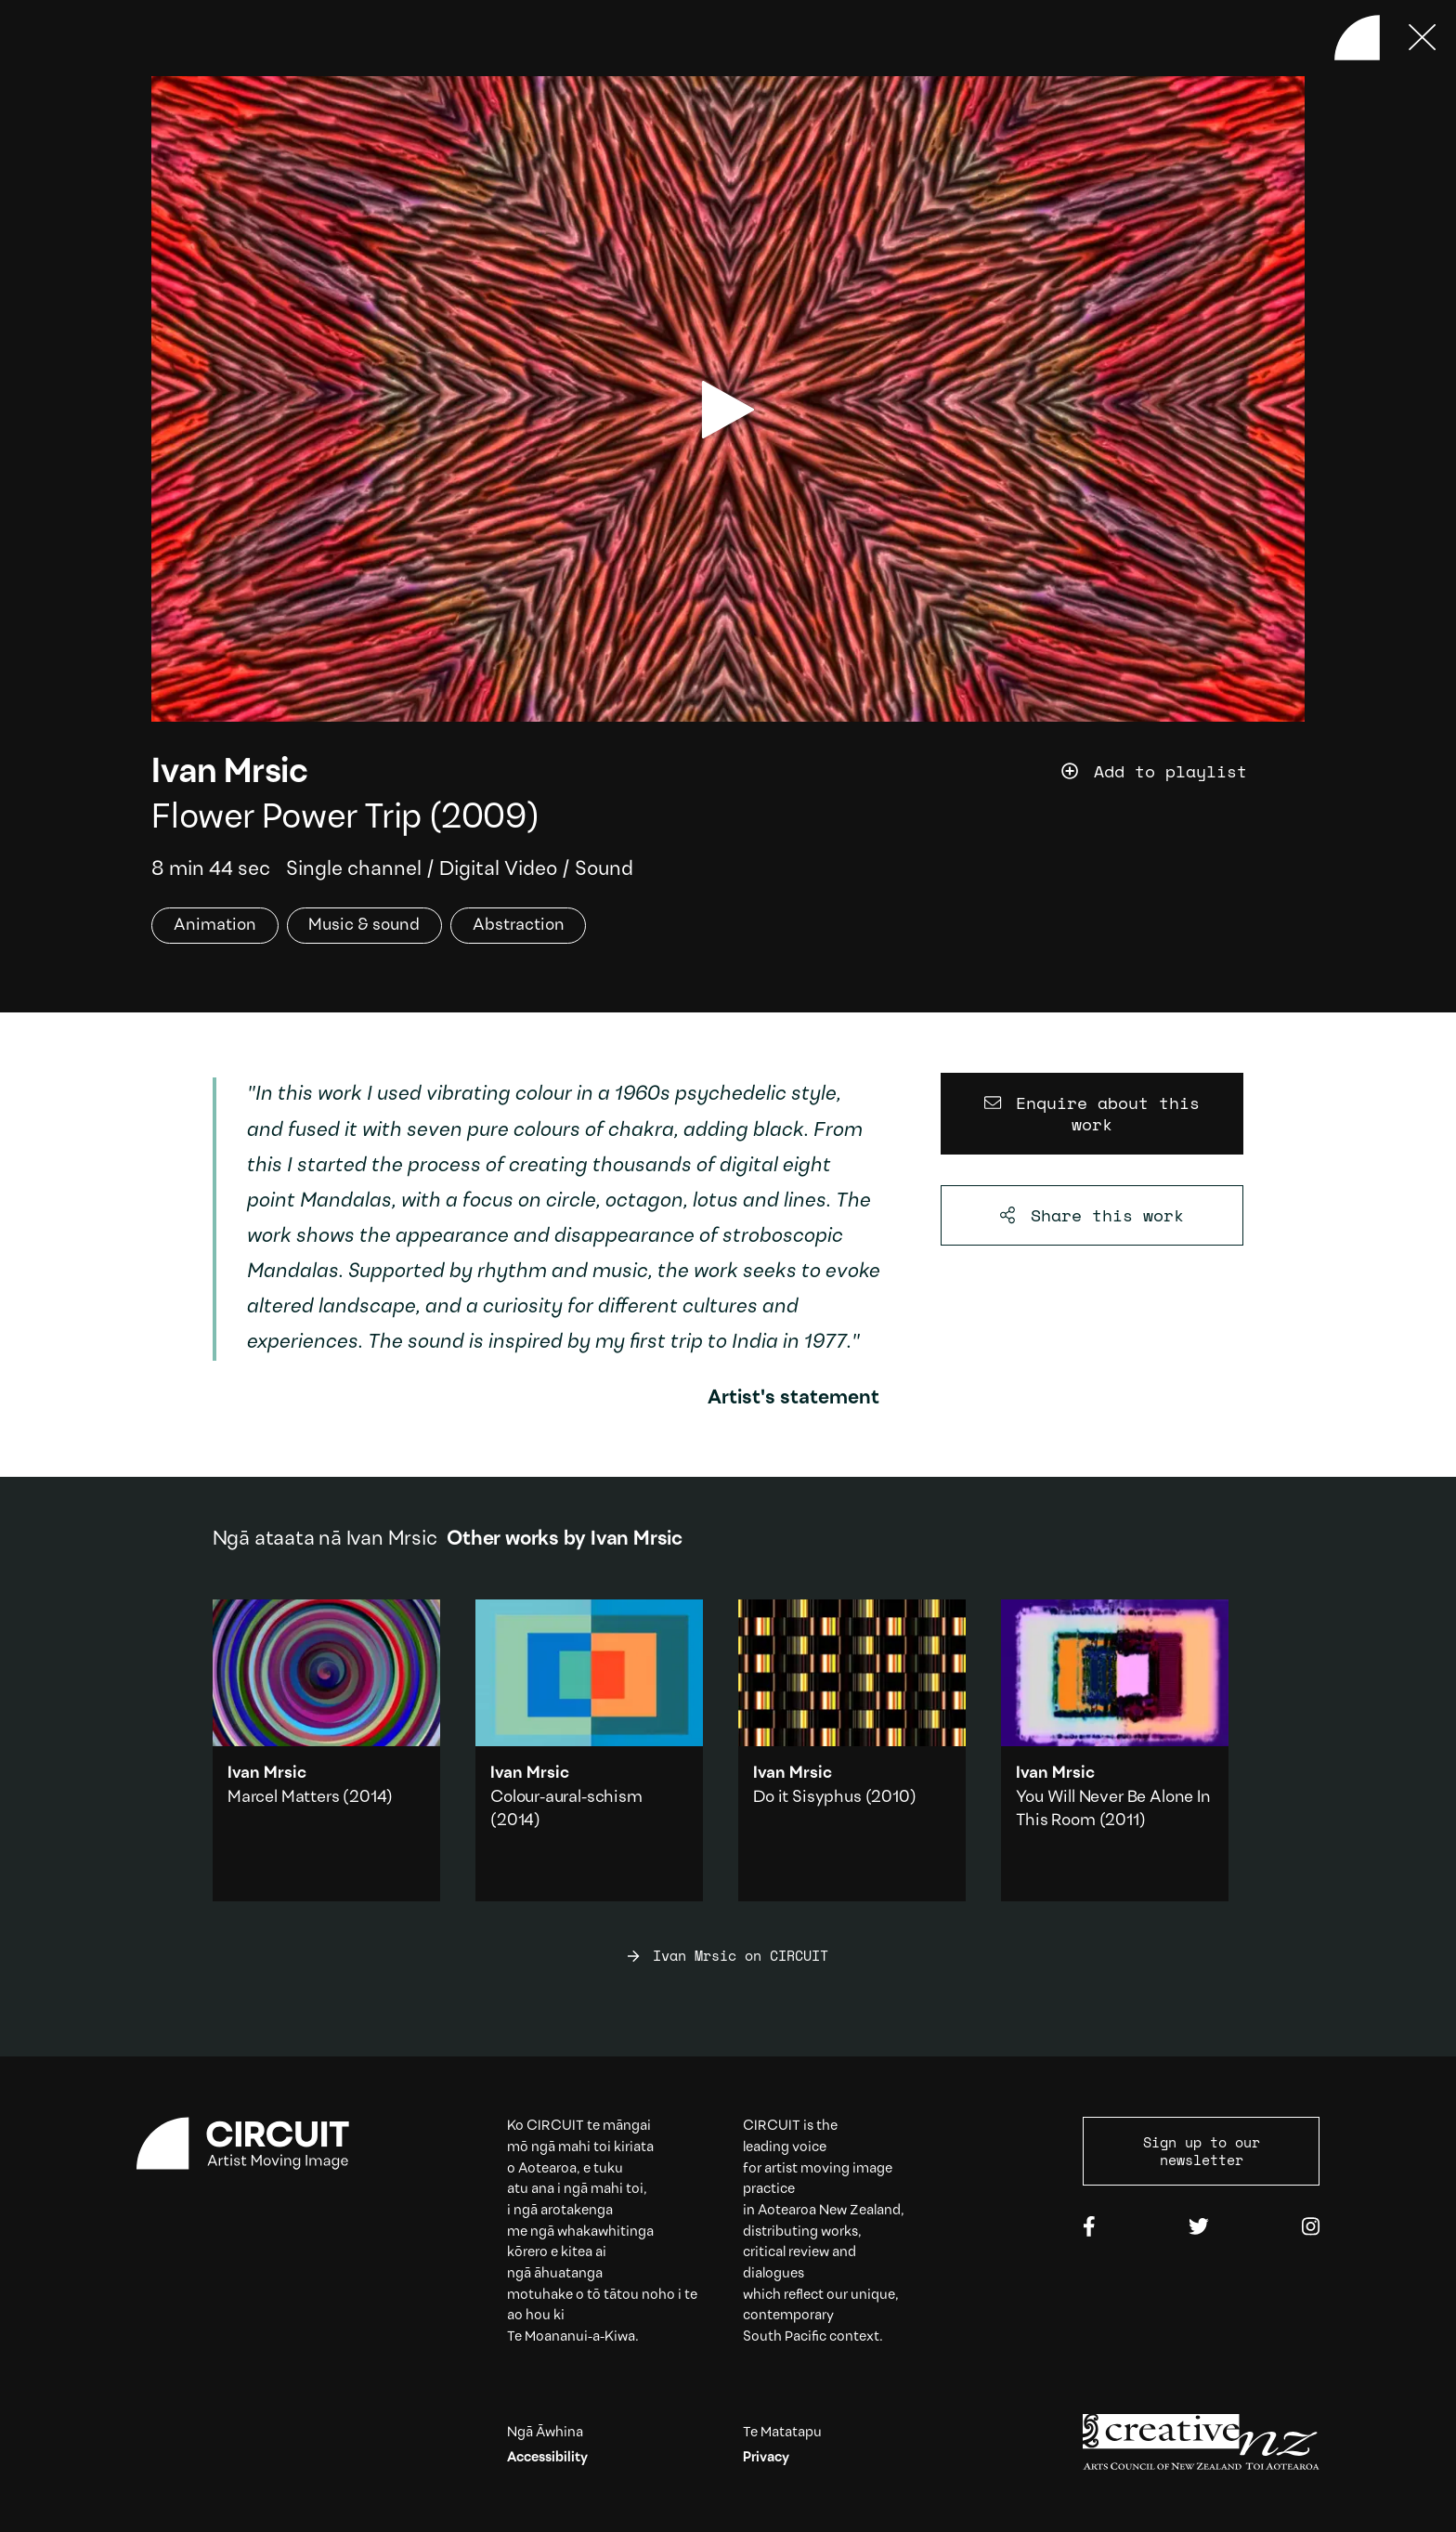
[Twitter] (1199, 2227)
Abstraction (519, 925)
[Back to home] (1357, 37)
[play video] (728, 409)
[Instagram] (1311, 2227)
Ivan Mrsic (229, 773)
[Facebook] (1089, 2227)
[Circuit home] (254, 2144)
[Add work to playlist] (1182, 772)
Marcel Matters (283, 1798)
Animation (215, 925)
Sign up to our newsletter (1201, 2151)
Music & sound (364, 925)
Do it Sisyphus (807, 1798)
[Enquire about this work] (1092, 1114)
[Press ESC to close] (1423, 37)
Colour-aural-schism (566, 1798)
